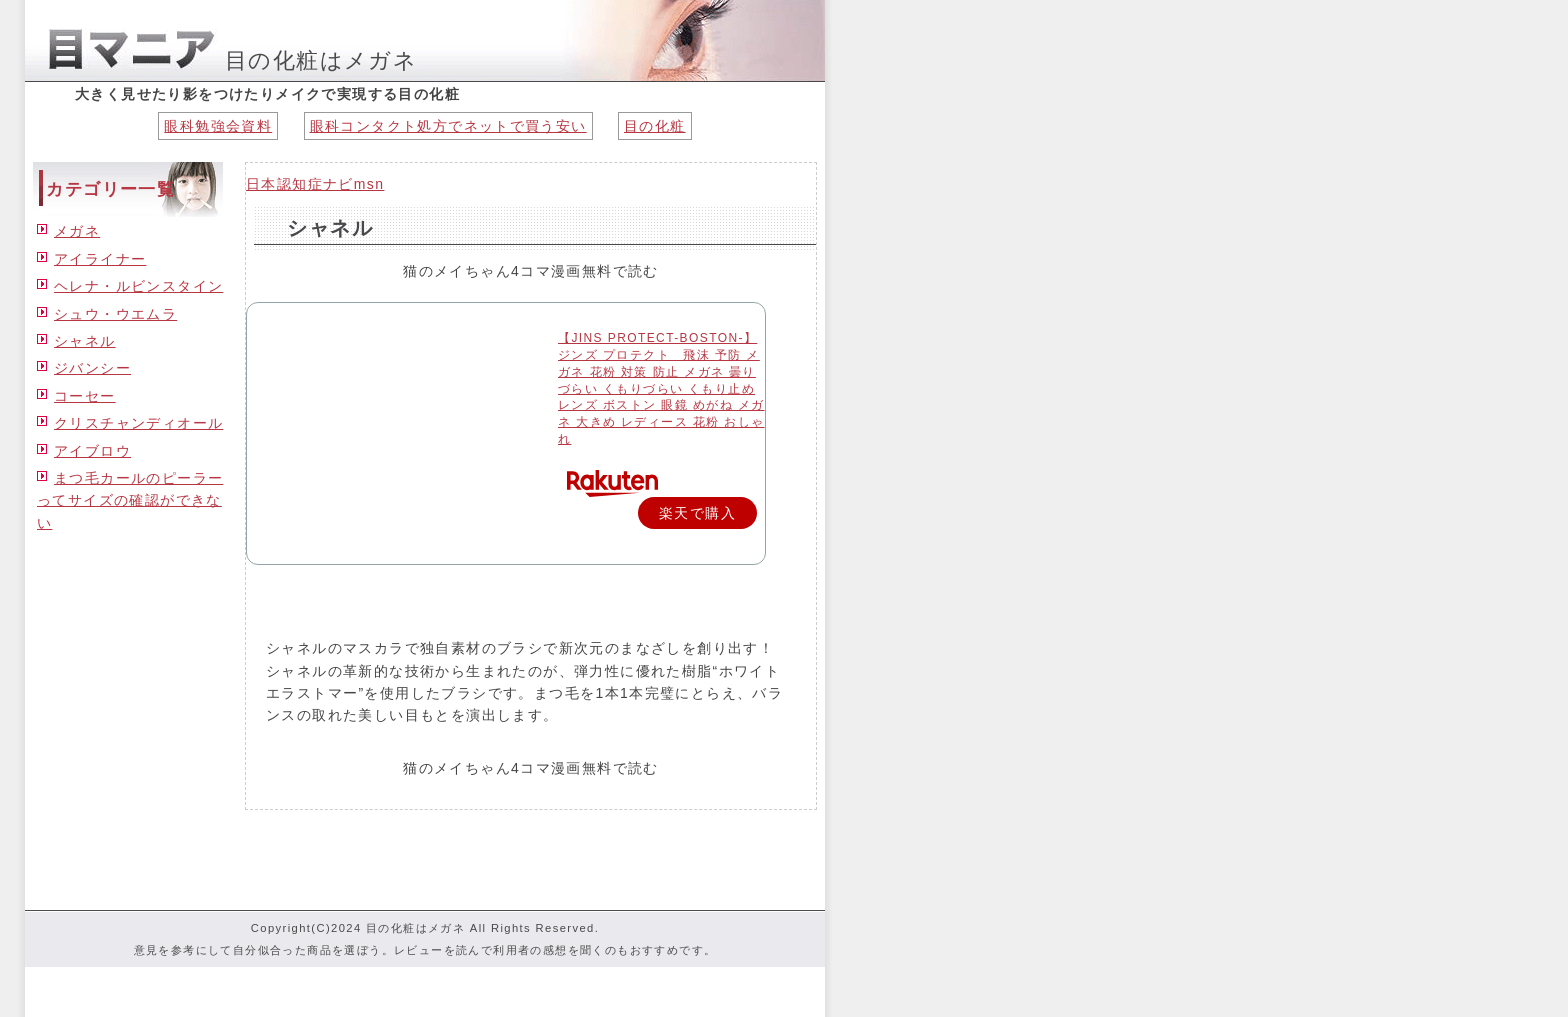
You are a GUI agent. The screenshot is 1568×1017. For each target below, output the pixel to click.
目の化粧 (655, 126)
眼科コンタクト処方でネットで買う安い (448, 126)
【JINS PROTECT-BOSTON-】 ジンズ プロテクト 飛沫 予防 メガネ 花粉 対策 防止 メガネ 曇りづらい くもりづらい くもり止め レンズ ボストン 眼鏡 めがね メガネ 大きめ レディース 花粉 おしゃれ (661, 388)
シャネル (330, 228)
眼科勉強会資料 (218, 126)
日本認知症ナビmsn (315, 184)
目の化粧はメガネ (321, 60)
